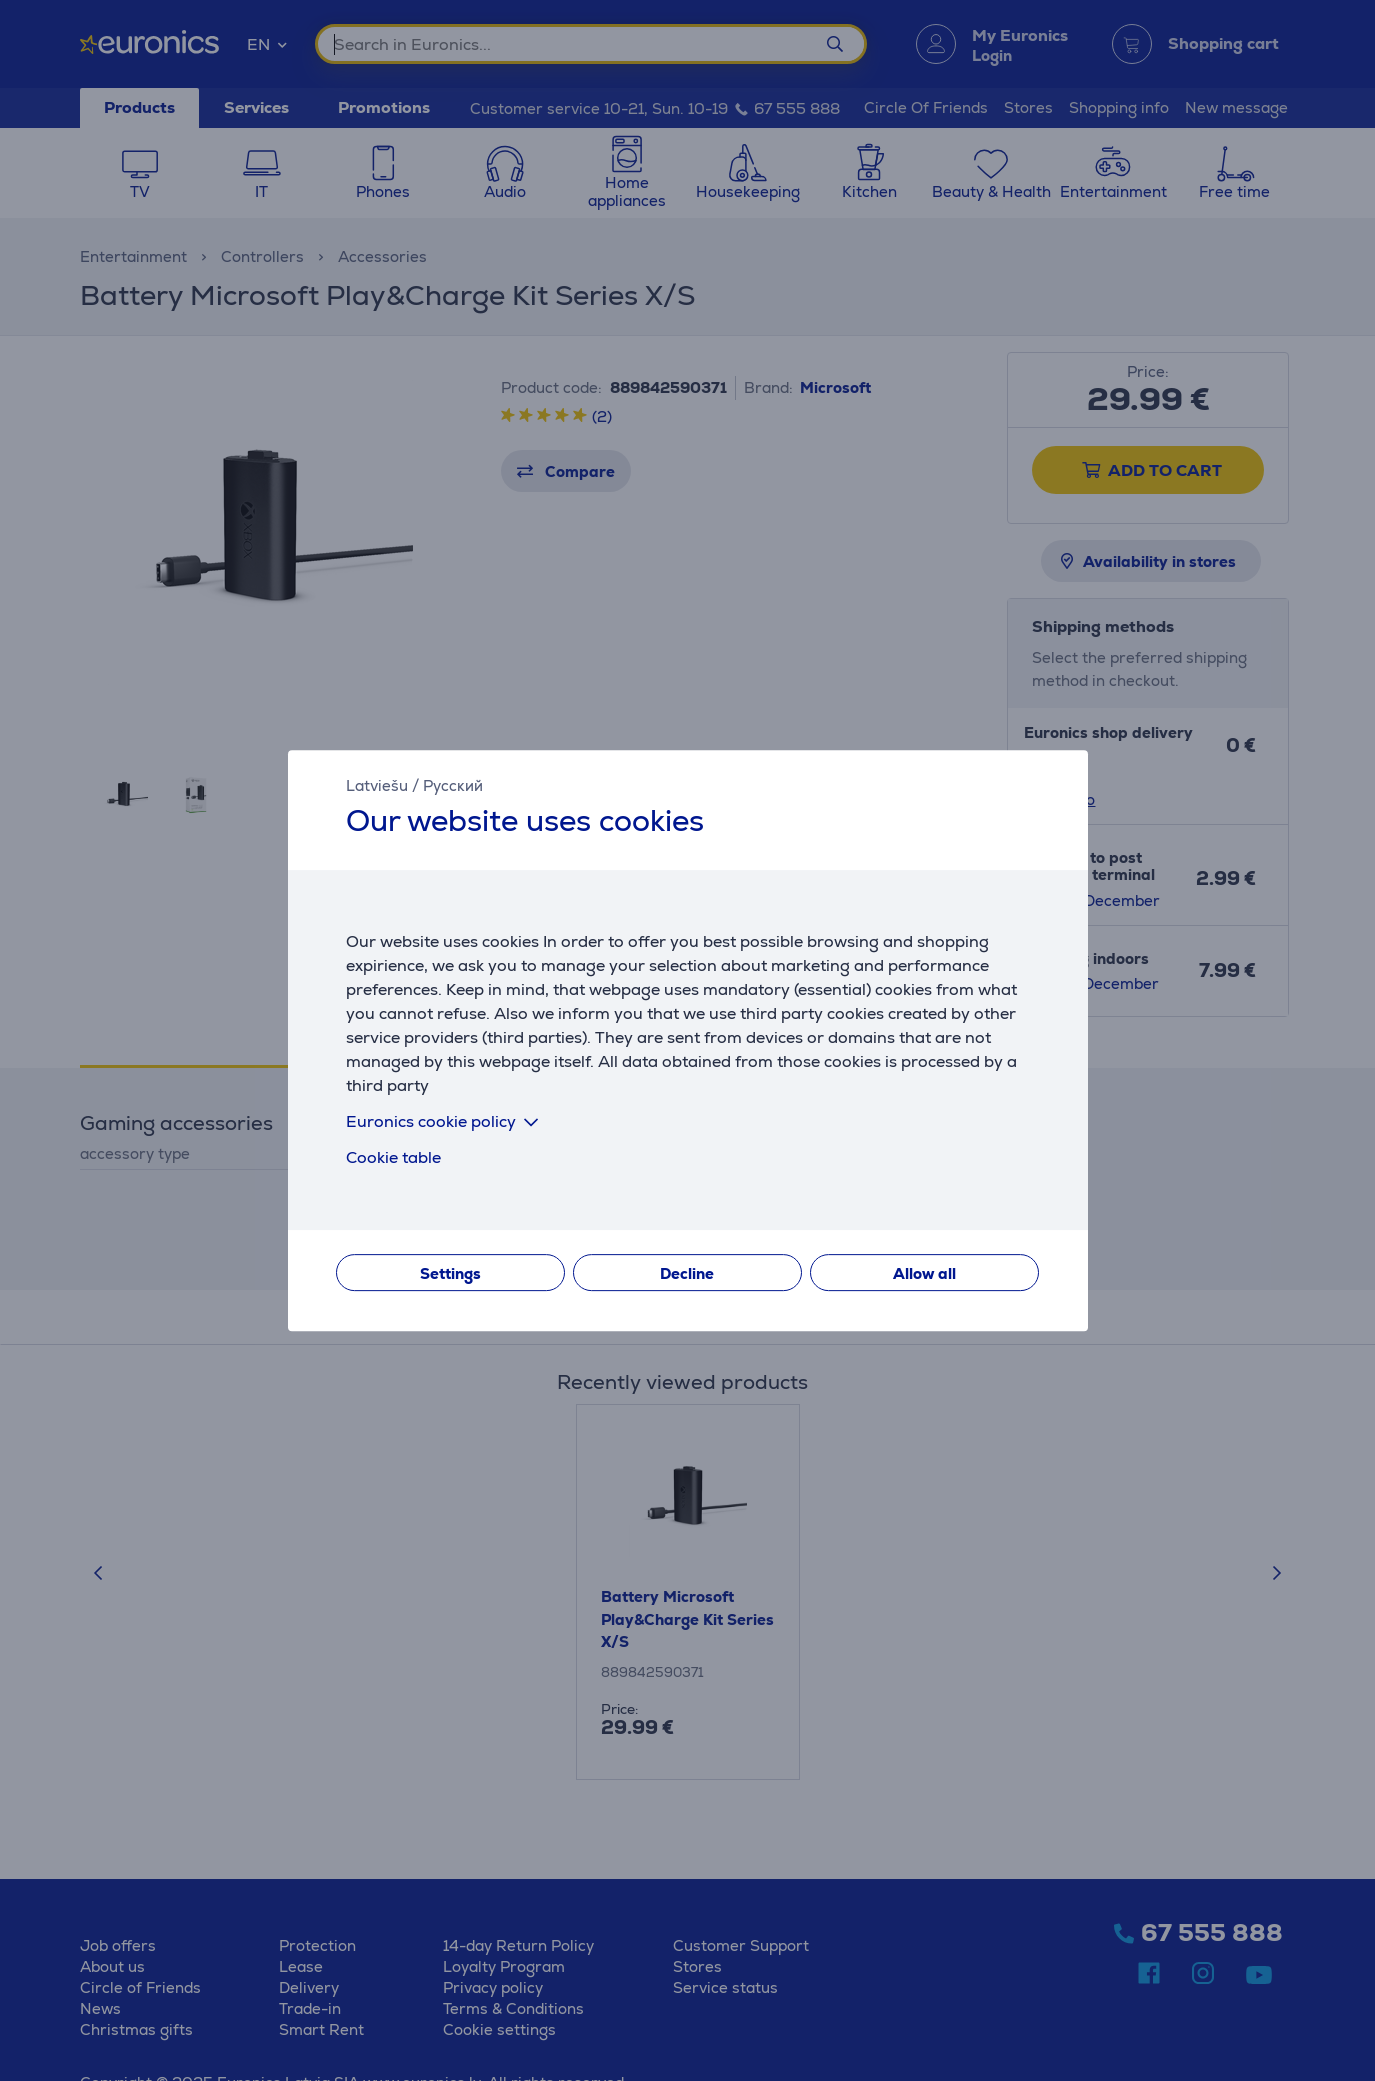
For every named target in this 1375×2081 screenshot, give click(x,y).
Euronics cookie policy (446, 1121)
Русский (453, 785)
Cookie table (393, 1157)
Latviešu (377, 785)
